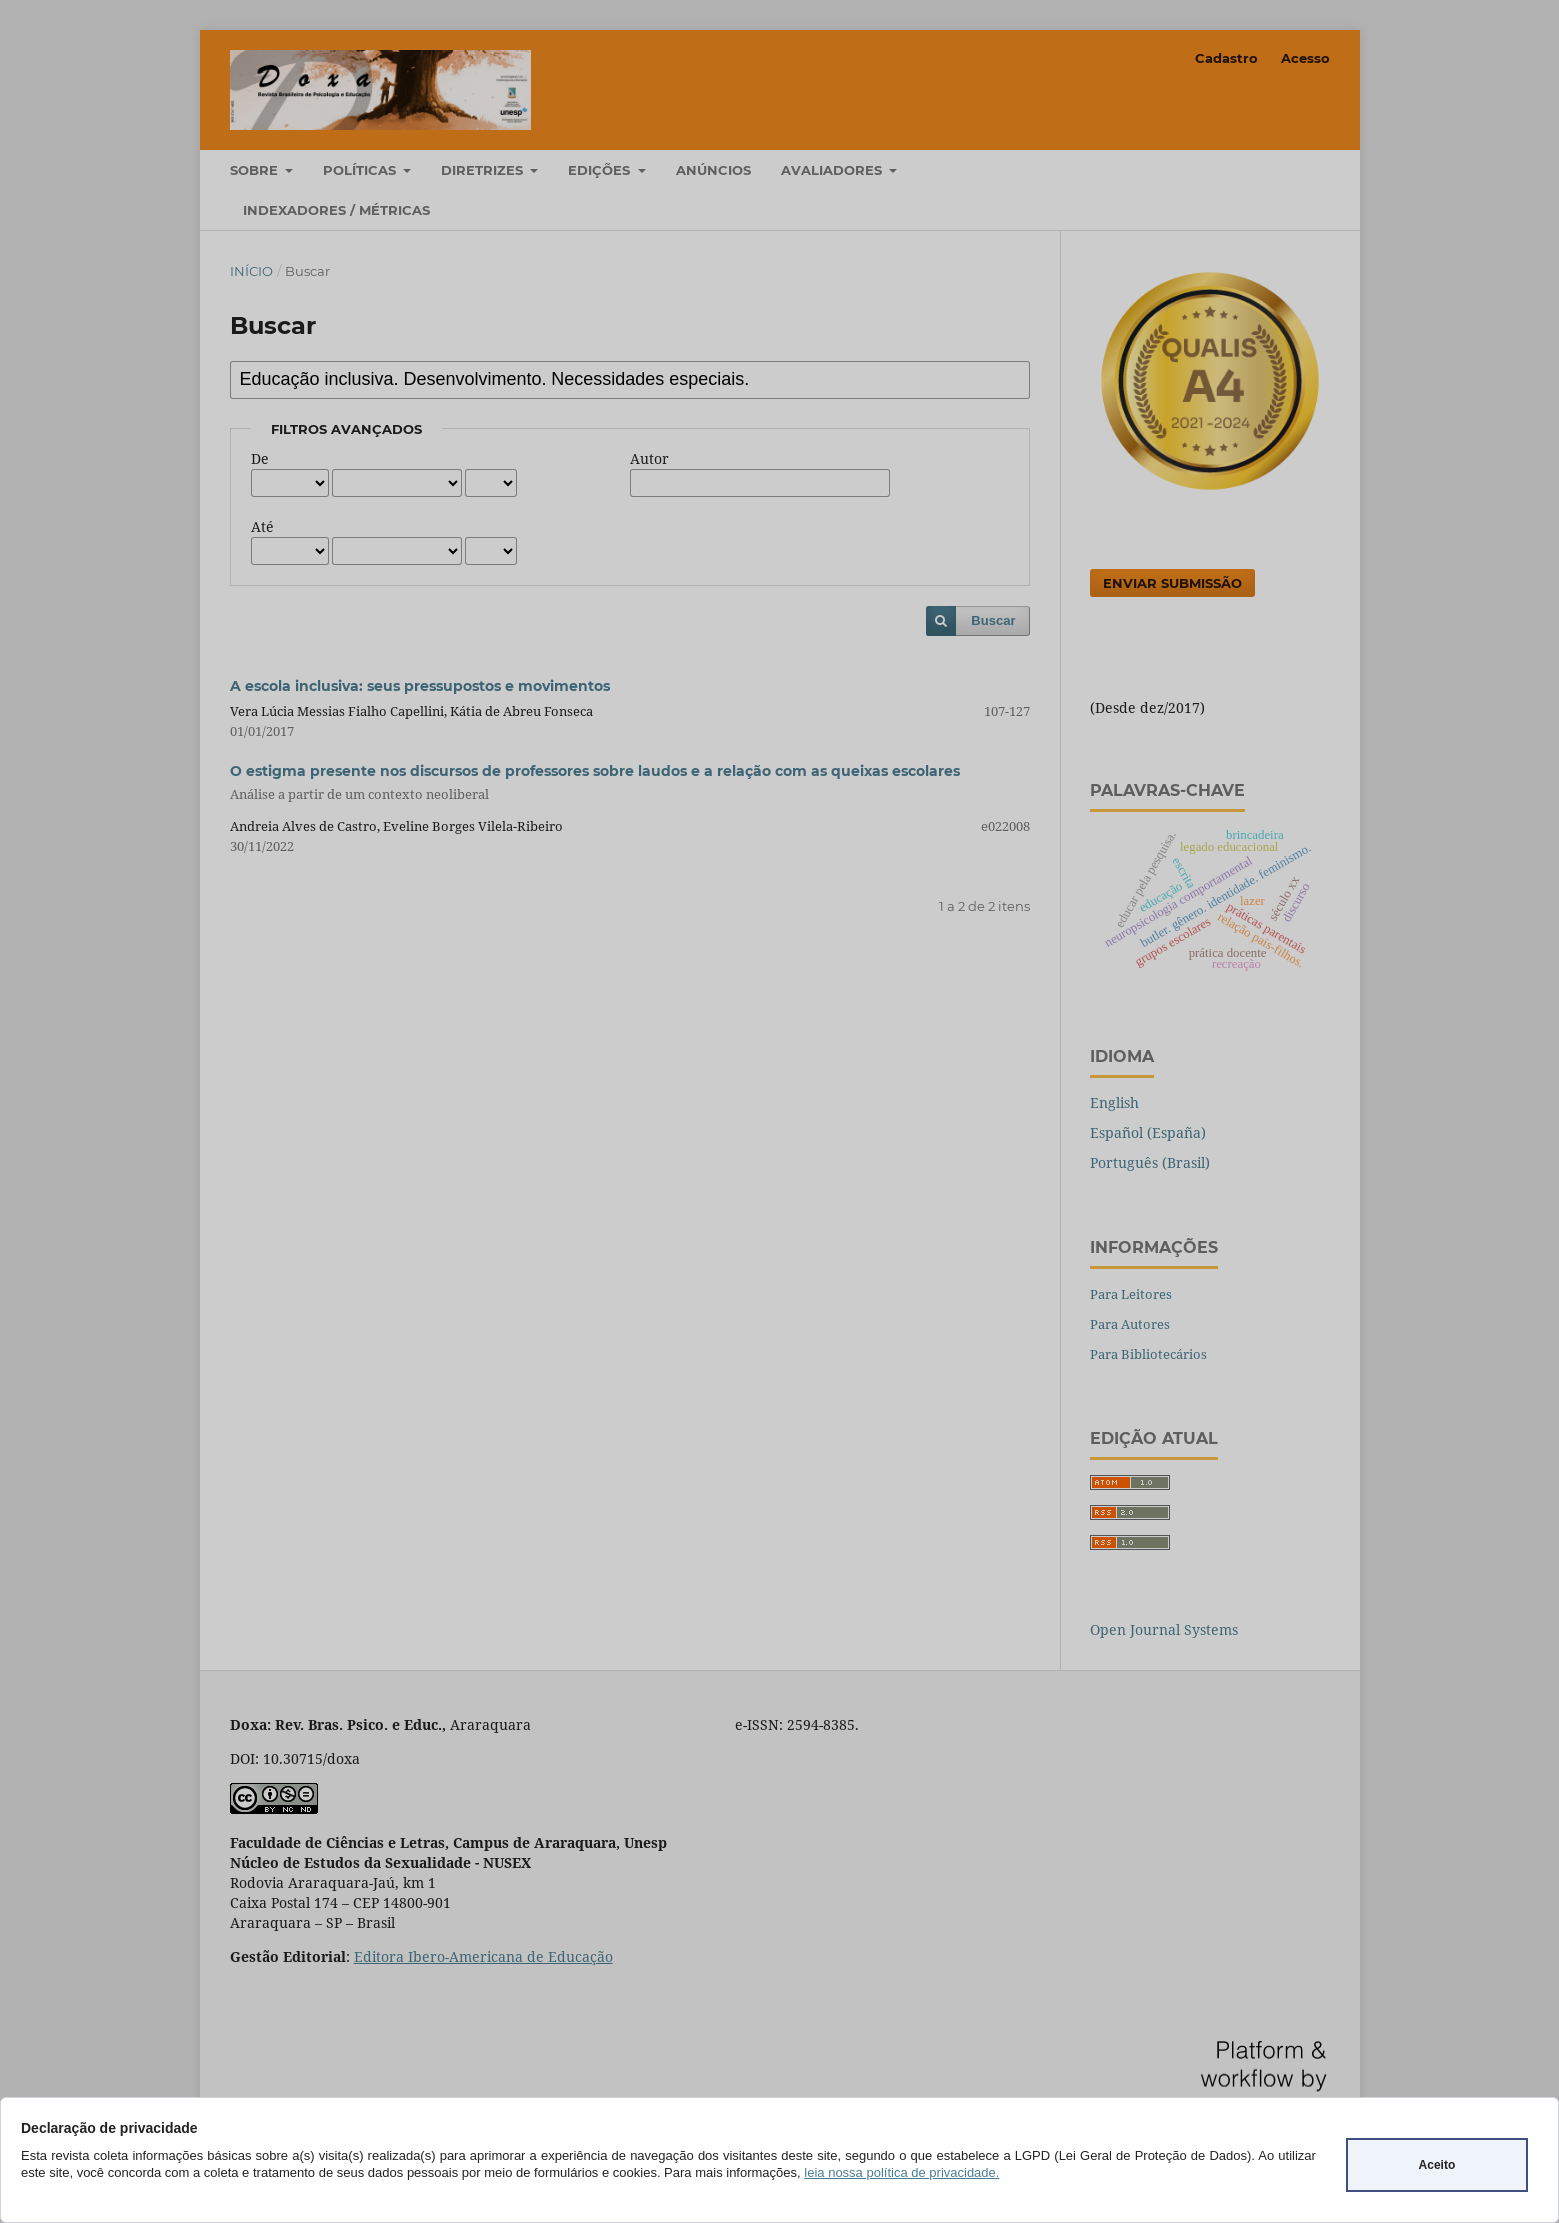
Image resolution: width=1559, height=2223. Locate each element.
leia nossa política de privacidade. (901, 2172)
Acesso (1305, 58)
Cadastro (1226, 58)
